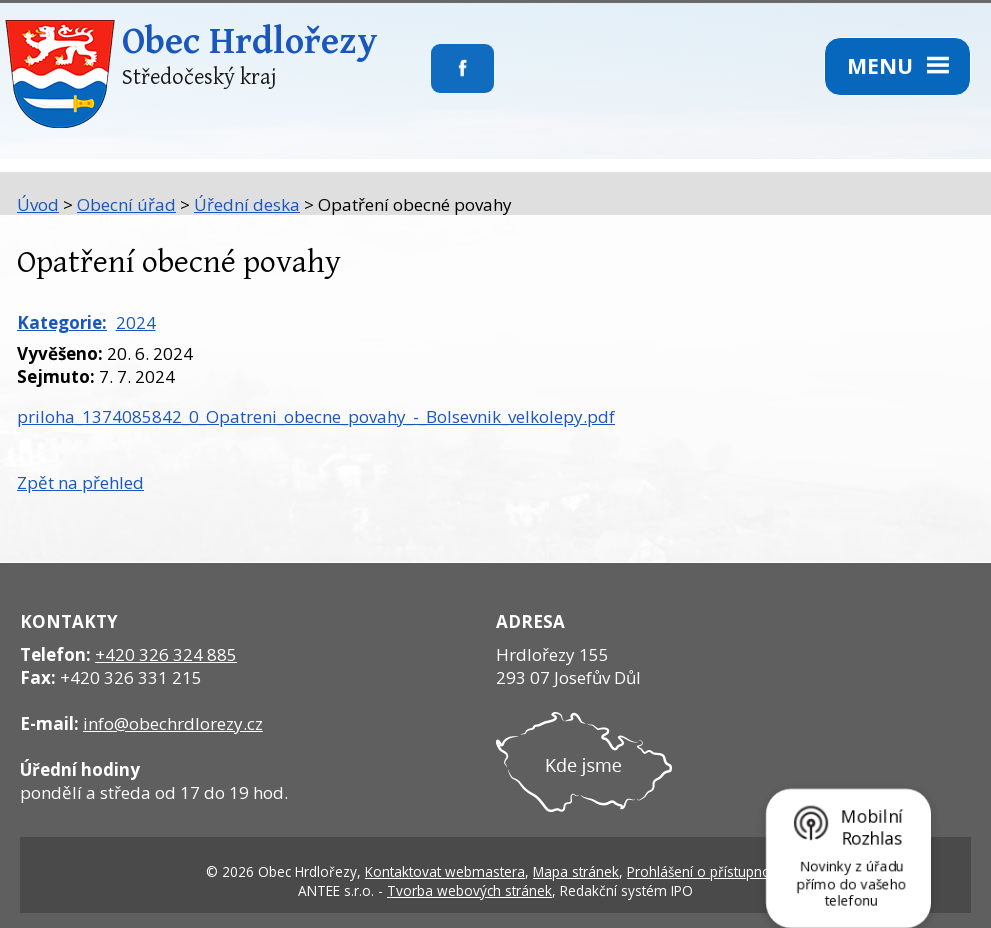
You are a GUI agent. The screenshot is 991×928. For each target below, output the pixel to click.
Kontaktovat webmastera (445, 871)
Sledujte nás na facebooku (431, 81)
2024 (136, 322)
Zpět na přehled (80, 482)
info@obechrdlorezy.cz (173, 723)
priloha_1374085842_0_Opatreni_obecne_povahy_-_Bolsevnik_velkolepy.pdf (316, 416)
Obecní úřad (126, 204)
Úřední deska (247, 204)
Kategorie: (62, 322)
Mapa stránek (576, 871)
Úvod (38, 204)
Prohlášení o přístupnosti (706, 871)
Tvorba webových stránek (469, 890)
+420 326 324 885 (166, 654)
